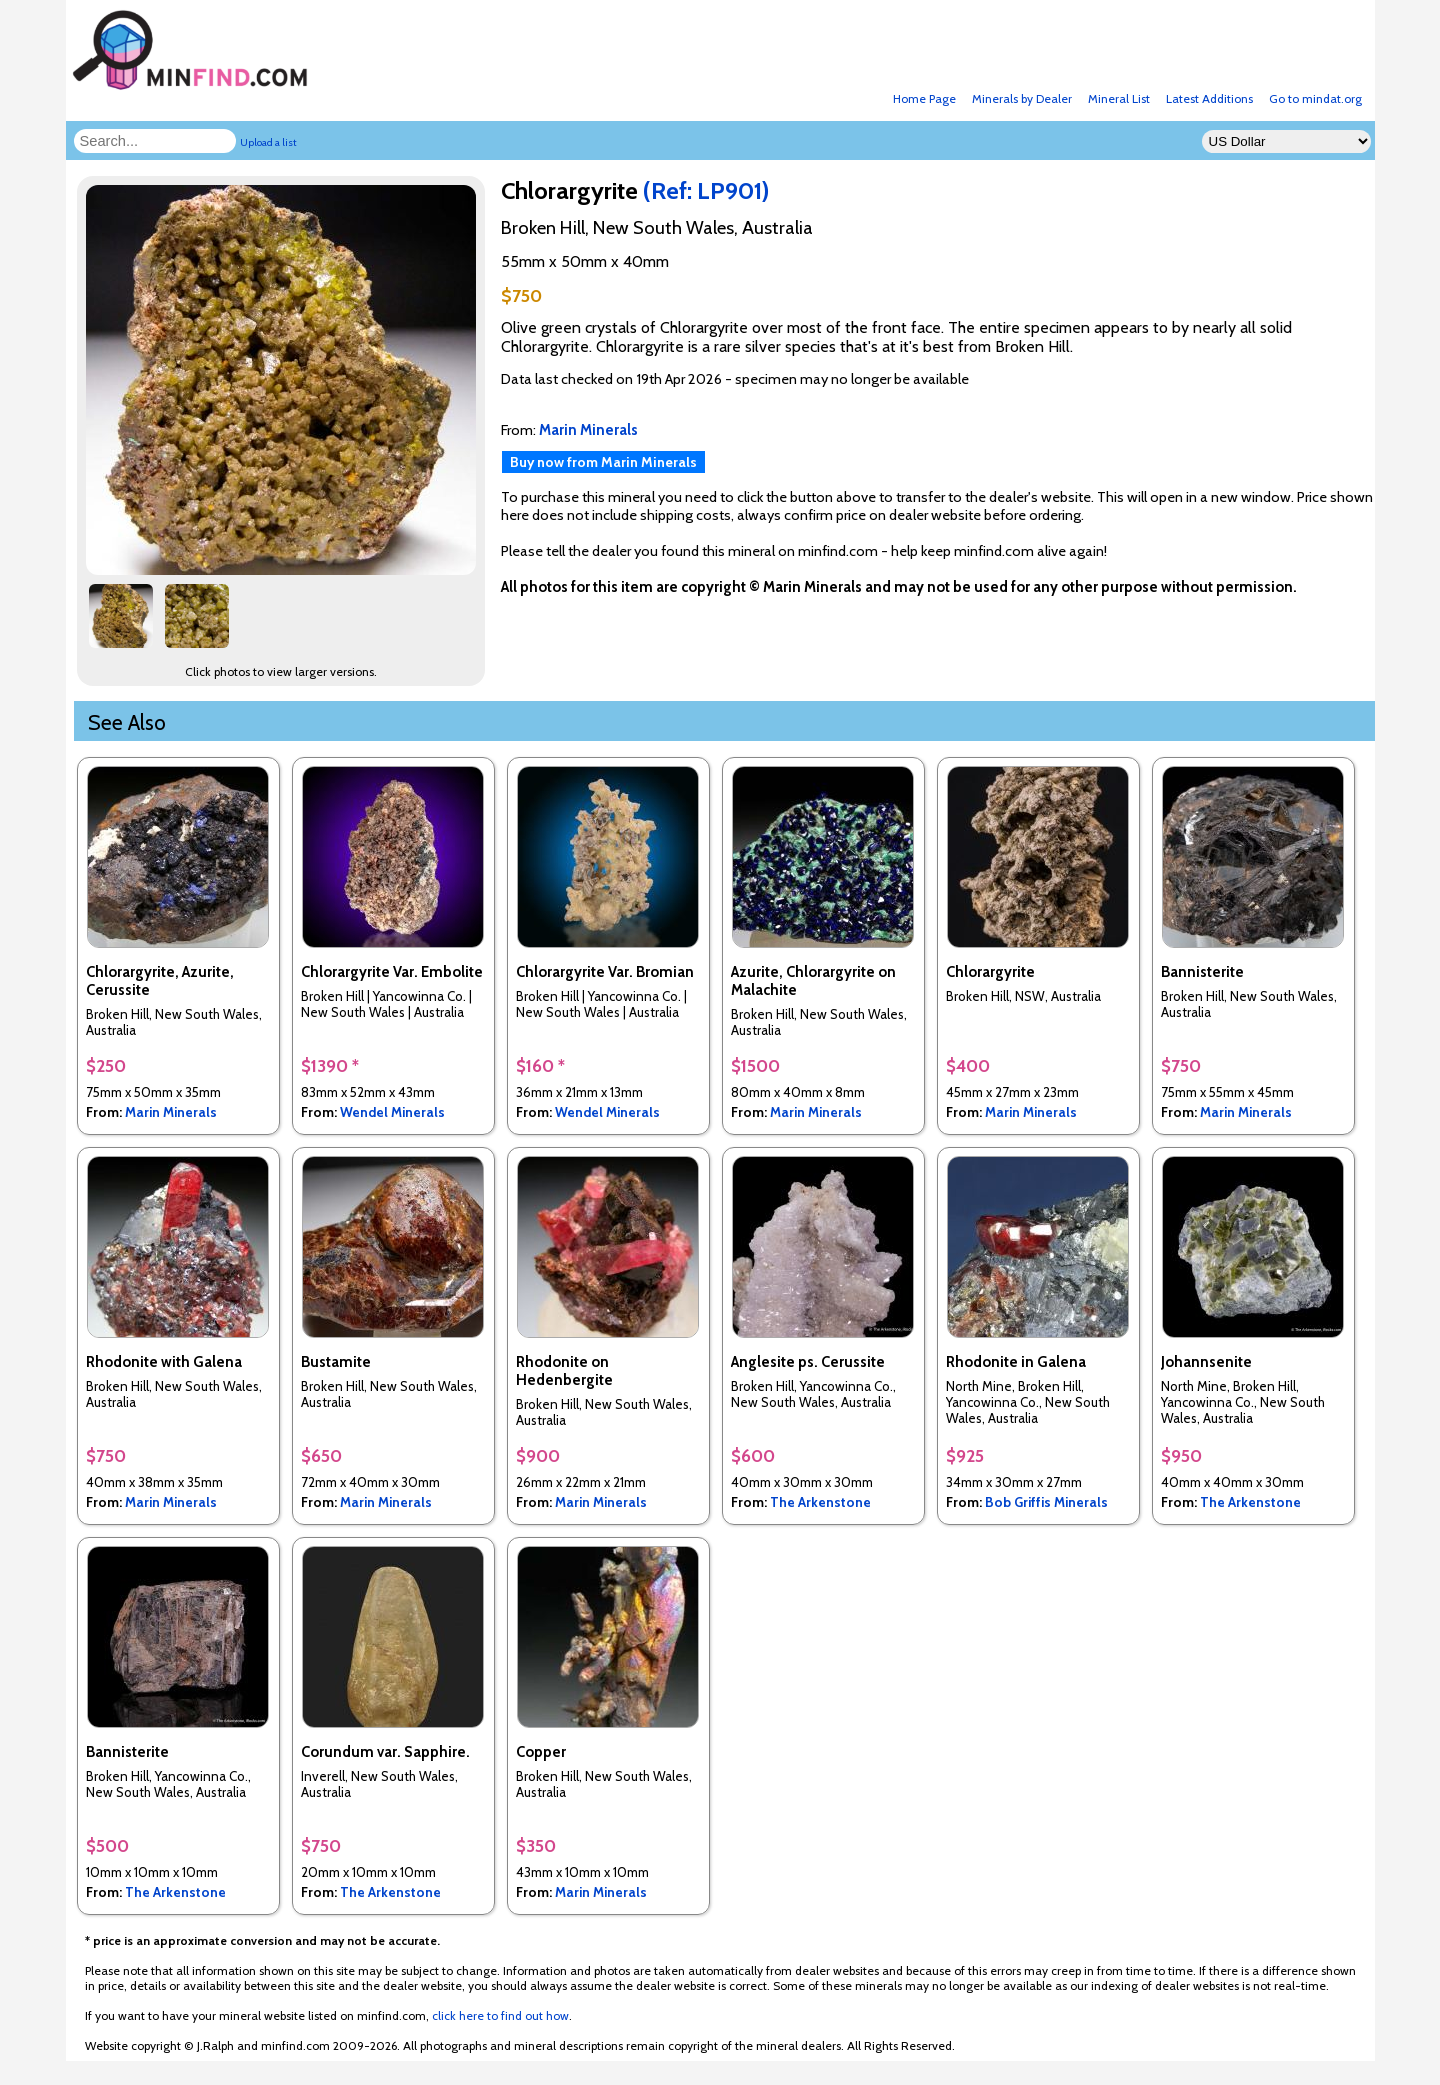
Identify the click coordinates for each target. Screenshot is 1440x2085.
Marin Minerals (171, 1112)
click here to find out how (500, 2015)
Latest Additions (1209, 98)
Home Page (924, 98)
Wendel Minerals (392, 1112)
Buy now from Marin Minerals (603, 462)
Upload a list (268, 142)
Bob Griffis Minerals (1046, 1502)
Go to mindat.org (1315, 98)
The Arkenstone (820, 1502)
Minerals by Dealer (1022, 98)
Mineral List (1119, 98)
